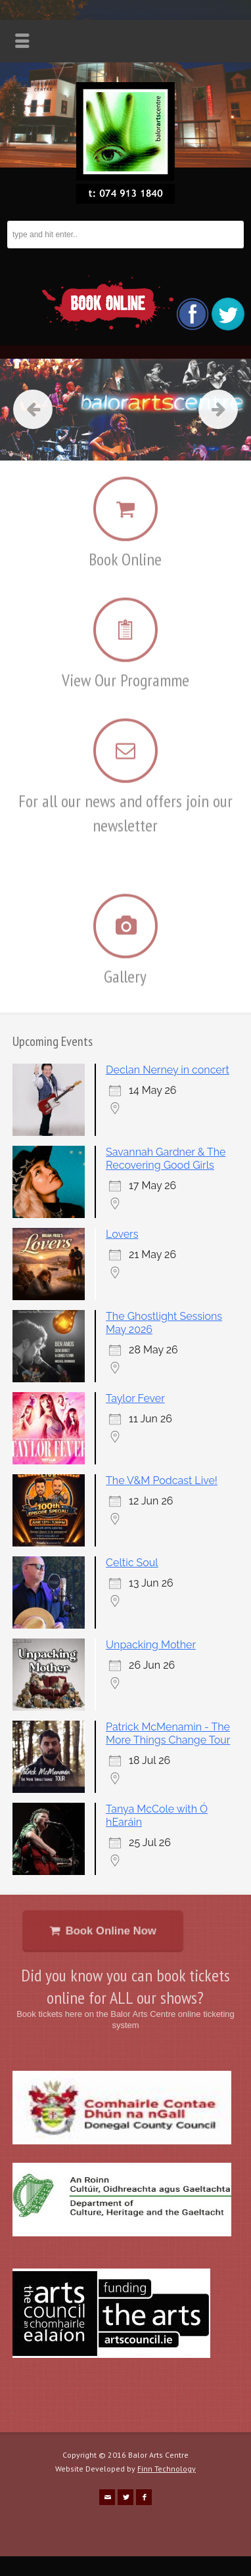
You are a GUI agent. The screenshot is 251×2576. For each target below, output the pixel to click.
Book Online (125, 550)
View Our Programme (125, 672)
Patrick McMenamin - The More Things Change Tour (168, 1733)
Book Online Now (106, 1930)
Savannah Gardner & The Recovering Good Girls (165, 1158)
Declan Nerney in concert (167, 1070)
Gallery (125, 968)
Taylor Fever (135, 1398)
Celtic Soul (132, 1562)
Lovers (122, 1234)
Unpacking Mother (151, 1644)
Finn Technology (166, 2469)
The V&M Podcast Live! (161, 1480)
